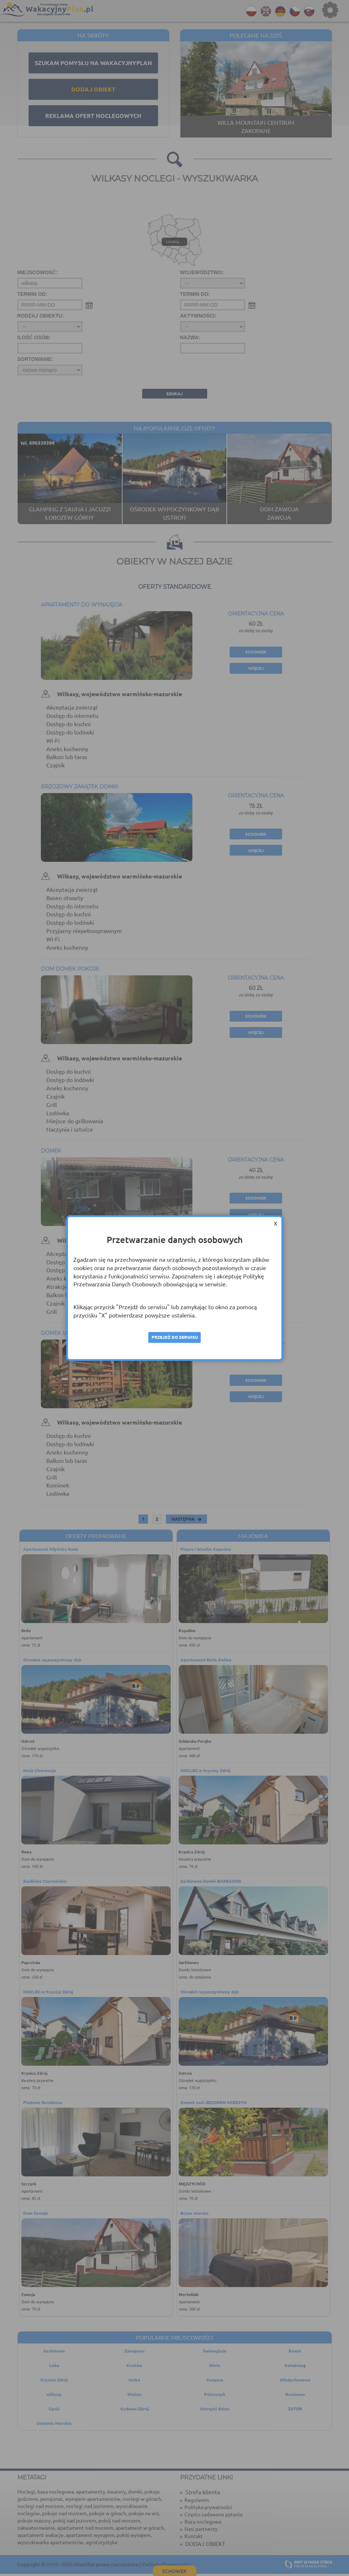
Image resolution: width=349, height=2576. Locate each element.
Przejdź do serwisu (175, 1337)
